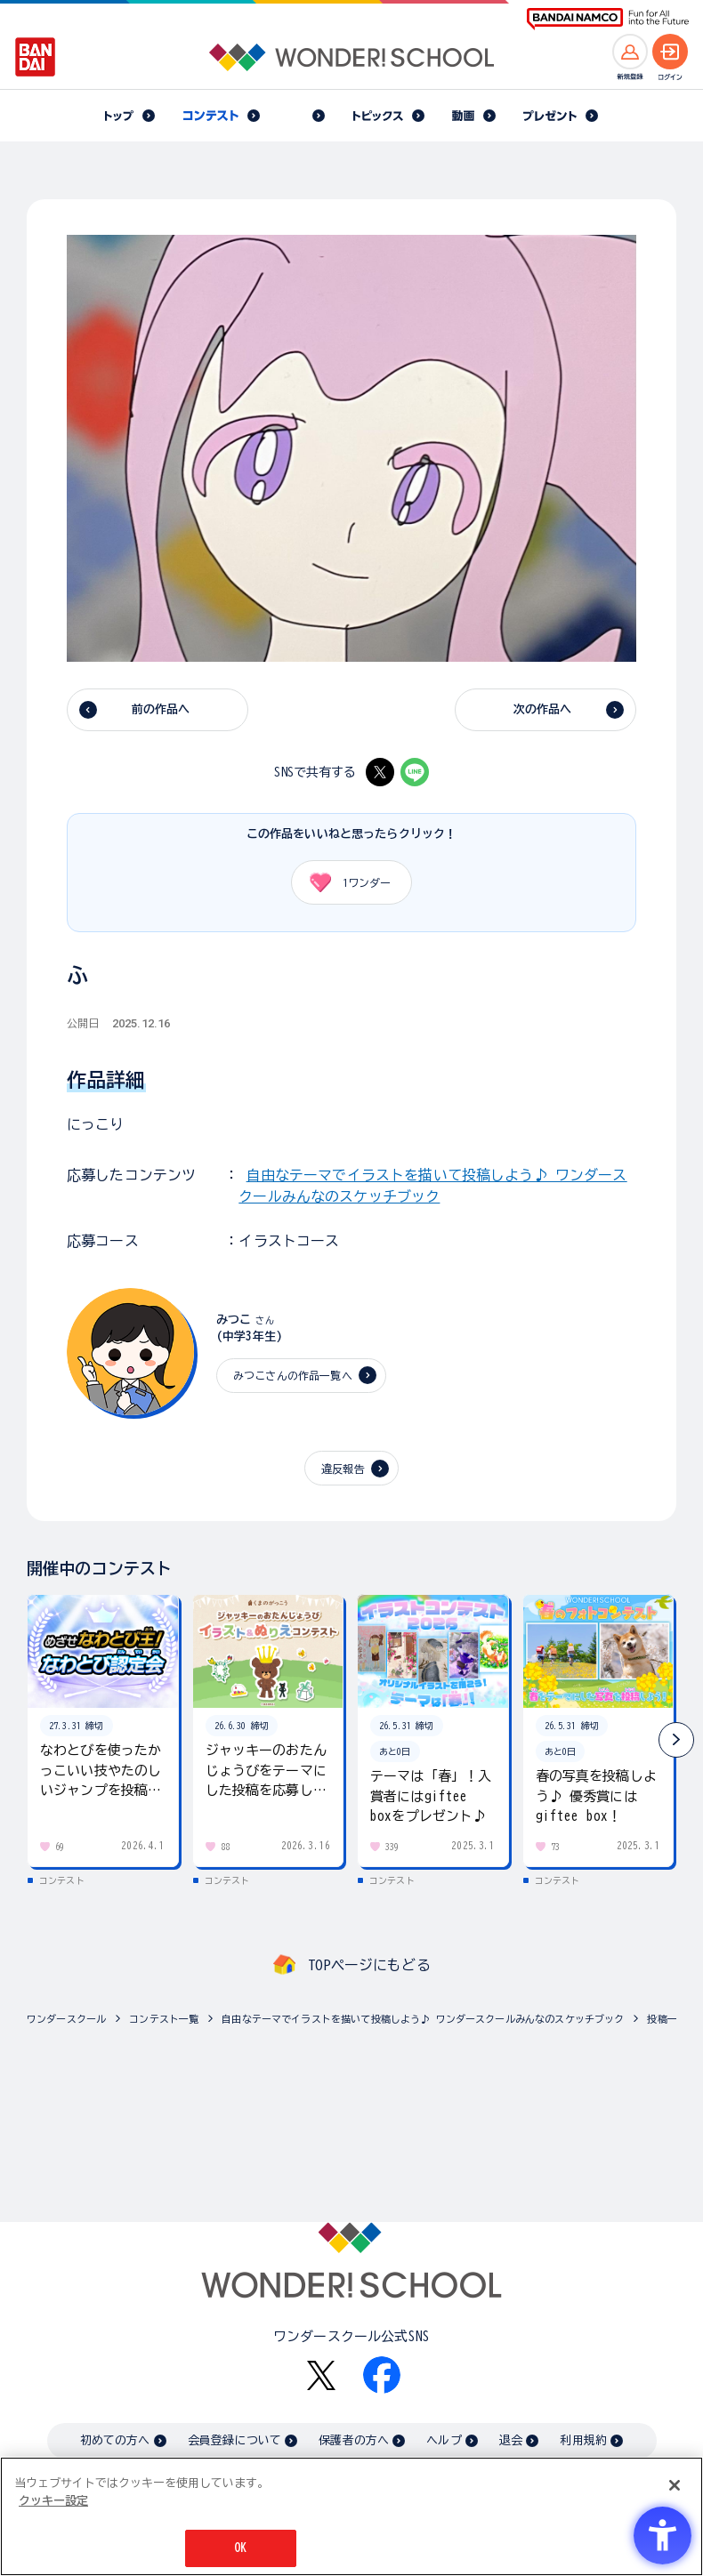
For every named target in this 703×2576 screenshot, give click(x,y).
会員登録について (234, 2440)
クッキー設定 (53, 2501)
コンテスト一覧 (163, 2019)
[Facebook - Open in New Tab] (381, 2375)
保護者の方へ (354, 2440)
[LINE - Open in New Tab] (414, 772)
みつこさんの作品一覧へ (292, 1375)
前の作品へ (161, 709)
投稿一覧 (667, 2019)
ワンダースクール (66, 2019)
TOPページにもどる (369, 1965)
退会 (510, 2440)
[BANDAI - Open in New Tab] (35, 56)
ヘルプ (443, 2440)
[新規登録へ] (630, 51)
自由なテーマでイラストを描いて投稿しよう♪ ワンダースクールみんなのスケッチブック (423, 2019)
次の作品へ (542, 709)
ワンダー (344, 882)
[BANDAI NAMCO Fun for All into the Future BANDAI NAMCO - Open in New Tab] (608, 19)
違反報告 (343, 1468)
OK (240, 2548)
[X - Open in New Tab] (380, 772)
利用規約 (583, 2440)
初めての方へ (115, 2440)
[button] (676, 1740)
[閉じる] (674, 2485)
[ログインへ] (670, 51)
